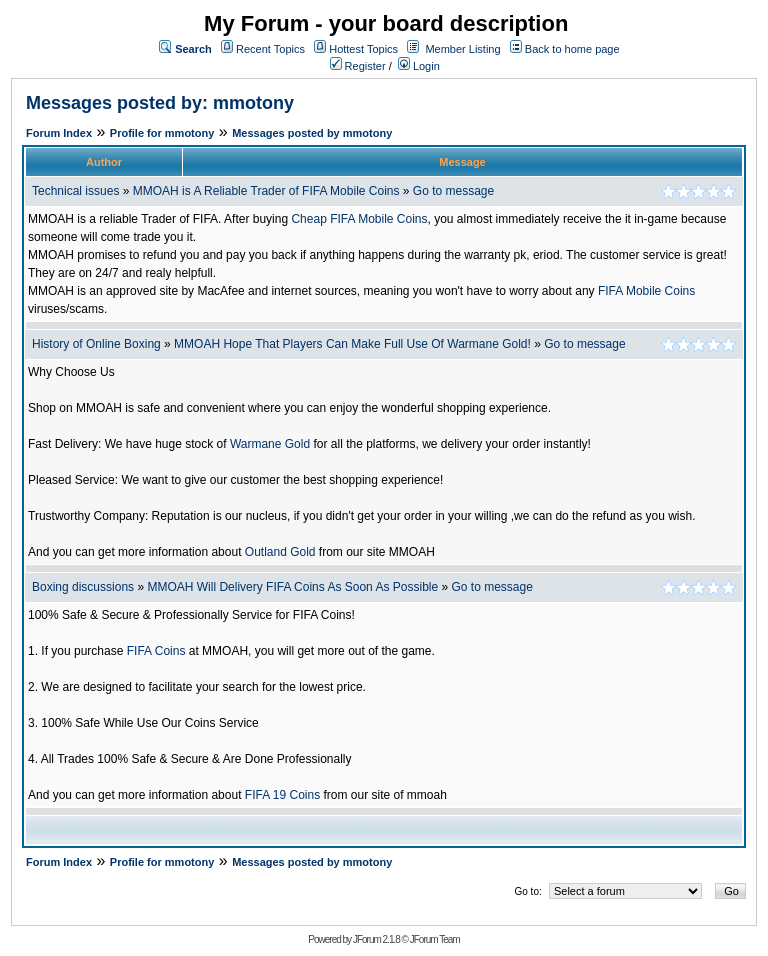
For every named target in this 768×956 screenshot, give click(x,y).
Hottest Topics (363, 49)
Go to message (453, 191)
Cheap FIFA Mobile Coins (359, 219)
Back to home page (572, 49)
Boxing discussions (83, 587)
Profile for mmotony (162, 133)
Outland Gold (280, 552)
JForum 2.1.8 (376, 939)
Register (358, 66)
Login (419, 66)
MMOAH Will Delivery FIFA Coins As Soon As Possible (292, 587)
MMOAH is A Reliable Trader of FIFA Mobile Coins (266, 191)
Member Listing (462, 49)
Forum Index (59, 133)
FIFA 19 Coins (282, 795)
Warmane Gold (270, 444)
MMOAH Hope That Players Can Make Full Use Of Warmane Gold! (352, 344)
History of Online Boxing (96, 344)
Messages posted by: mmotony (160, 103)
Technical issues (75, 191)
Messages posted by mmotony (312, 133)
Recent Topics (270, 49)
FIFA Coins (156, 651)
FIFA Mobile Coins (646, 291)
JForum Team (435, 939)
